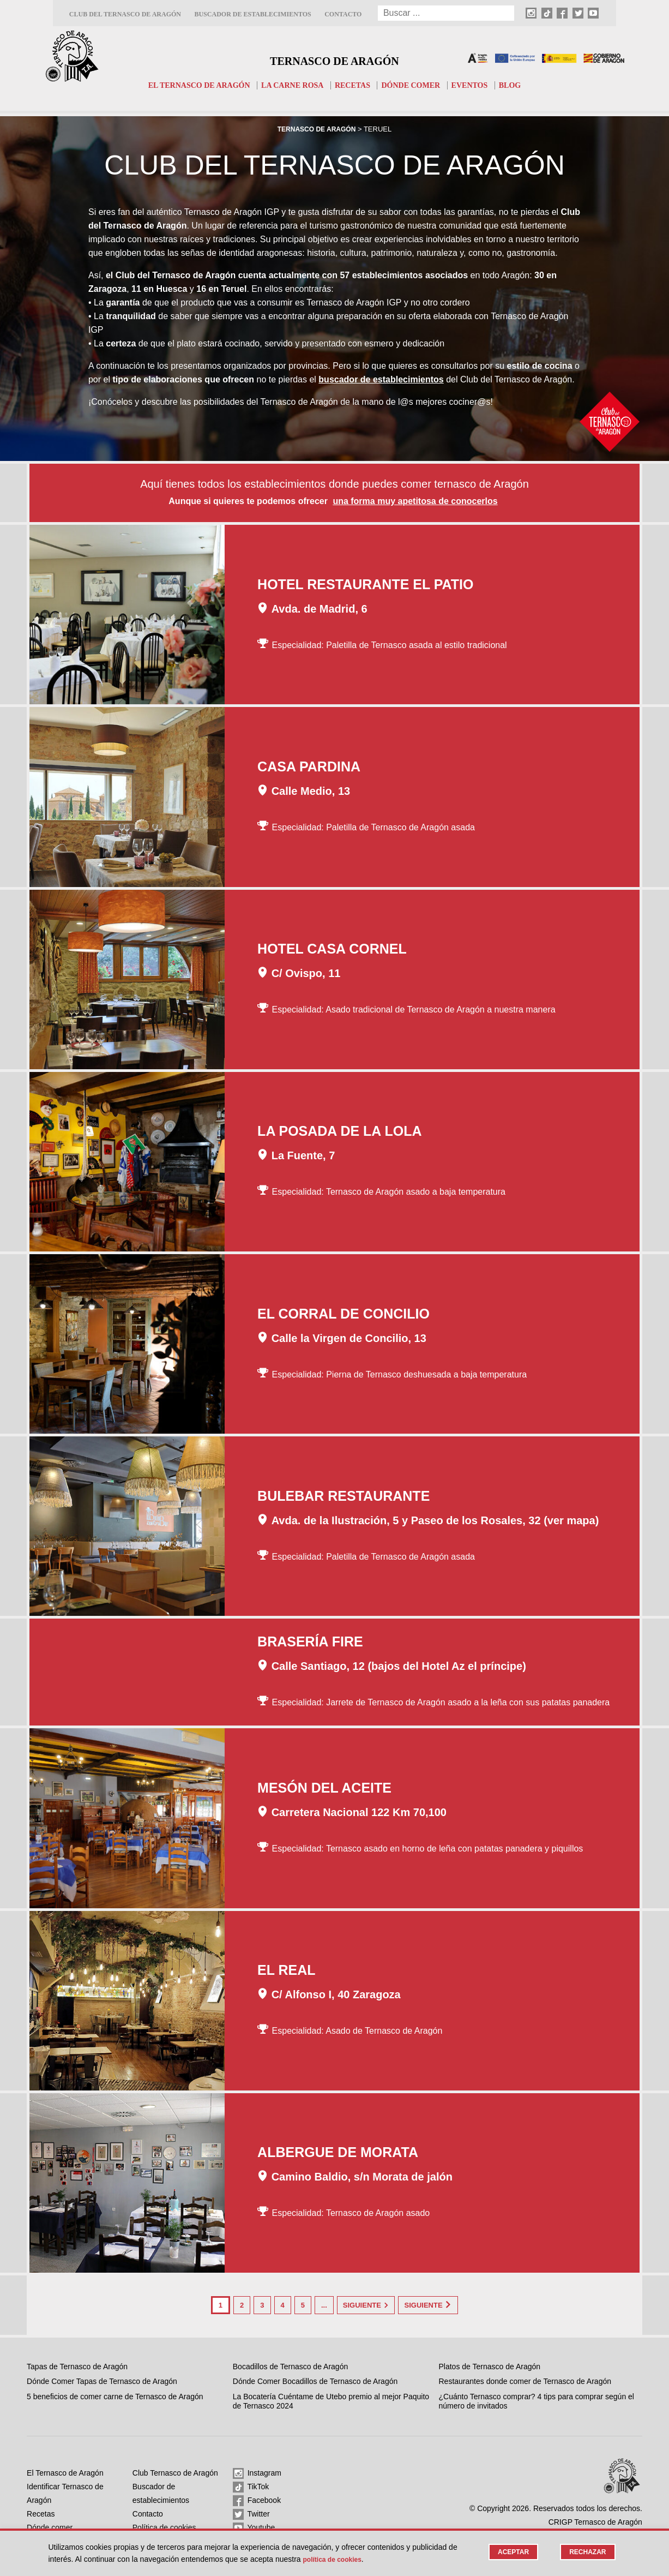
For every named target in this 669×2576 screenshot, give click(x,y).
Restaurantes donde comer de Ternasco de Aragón (525, 2379)
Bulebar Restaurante (343, 1497)
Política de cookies (164, 2525)
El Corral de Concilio (343, 1314)
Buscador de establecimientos (252, 14)
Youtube (254, 2525)
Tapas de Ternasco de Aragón (77, 2364)
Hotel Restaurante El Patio (365, 585)
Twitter (251, 2512)
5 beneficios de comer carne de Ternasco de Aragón (115, 2394)
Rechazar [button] (586, 2552)
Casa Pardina (308, 767)
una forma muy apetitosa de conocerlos (415, 502)
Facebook (257, 2498)
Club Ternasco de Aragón (175, 2470)
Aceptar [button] (509, 2552)
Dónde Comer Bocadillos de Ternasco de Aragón (315, 2379)
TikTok (251, 2484)
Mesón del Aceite (324, 1788)
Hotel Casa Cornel (332, 949)
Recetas (354, 85)
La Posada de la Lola (339, 1132)
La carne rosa (290, 85)
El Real (286, 1971)
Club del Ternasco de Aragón (125, 14)
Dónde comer (415, 85)
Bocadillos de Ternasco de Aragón (290, 2364)
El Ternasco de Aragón (191, 85)
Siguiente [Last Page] (444, 2305)
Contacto (342, 14)
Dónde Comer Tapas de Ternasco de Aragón (102, 2379)
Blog (520, 85)
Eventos (478, 85)
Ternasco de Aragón (334, 58)
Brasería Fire (310, 1642)
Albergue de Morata (337, 2153)
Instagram (257, 2471)
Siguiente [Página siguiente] (366, 2305)
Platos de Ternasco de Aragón (490, 2364)
